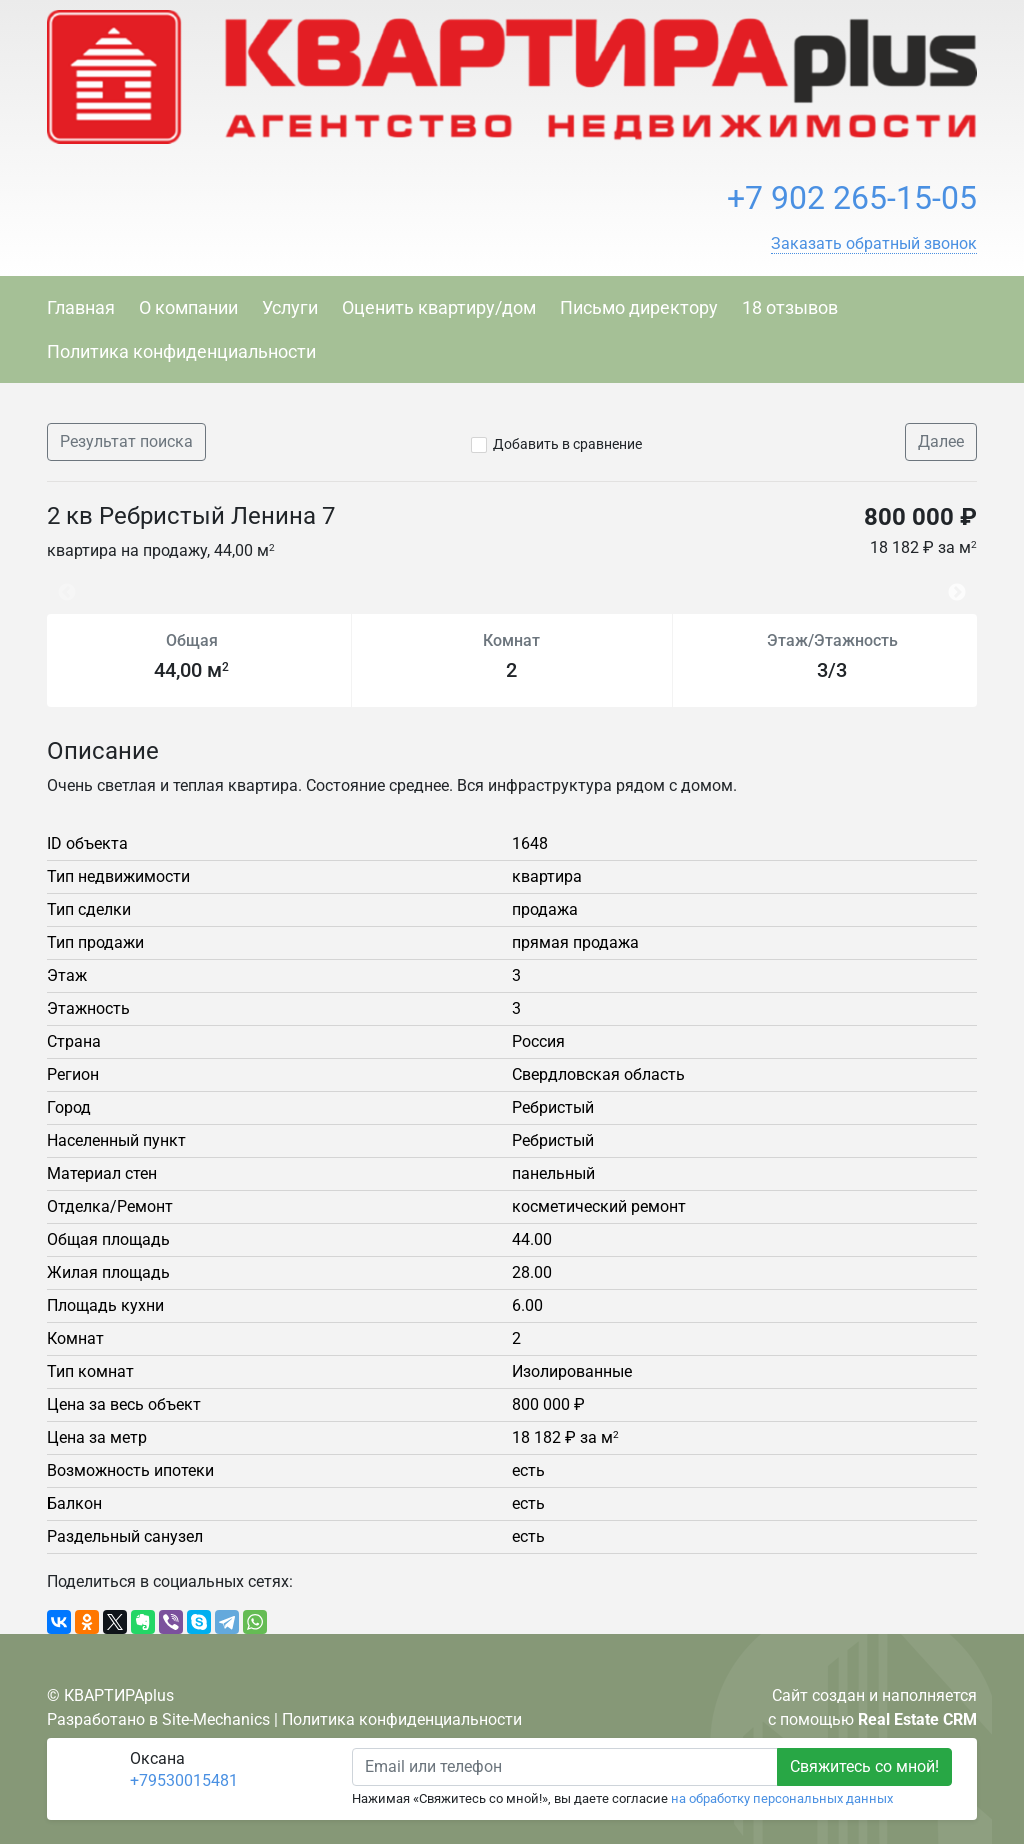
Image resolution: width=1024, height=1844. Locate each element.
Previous (57, 583)
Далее (941, 441)
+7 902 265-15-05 (852, 198)
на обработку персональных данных (782, 1798)
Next (962, 583)
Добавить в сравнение (567, 444)
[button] (874, 244)
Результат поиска (126, 441)
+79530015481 (184, 1780)
